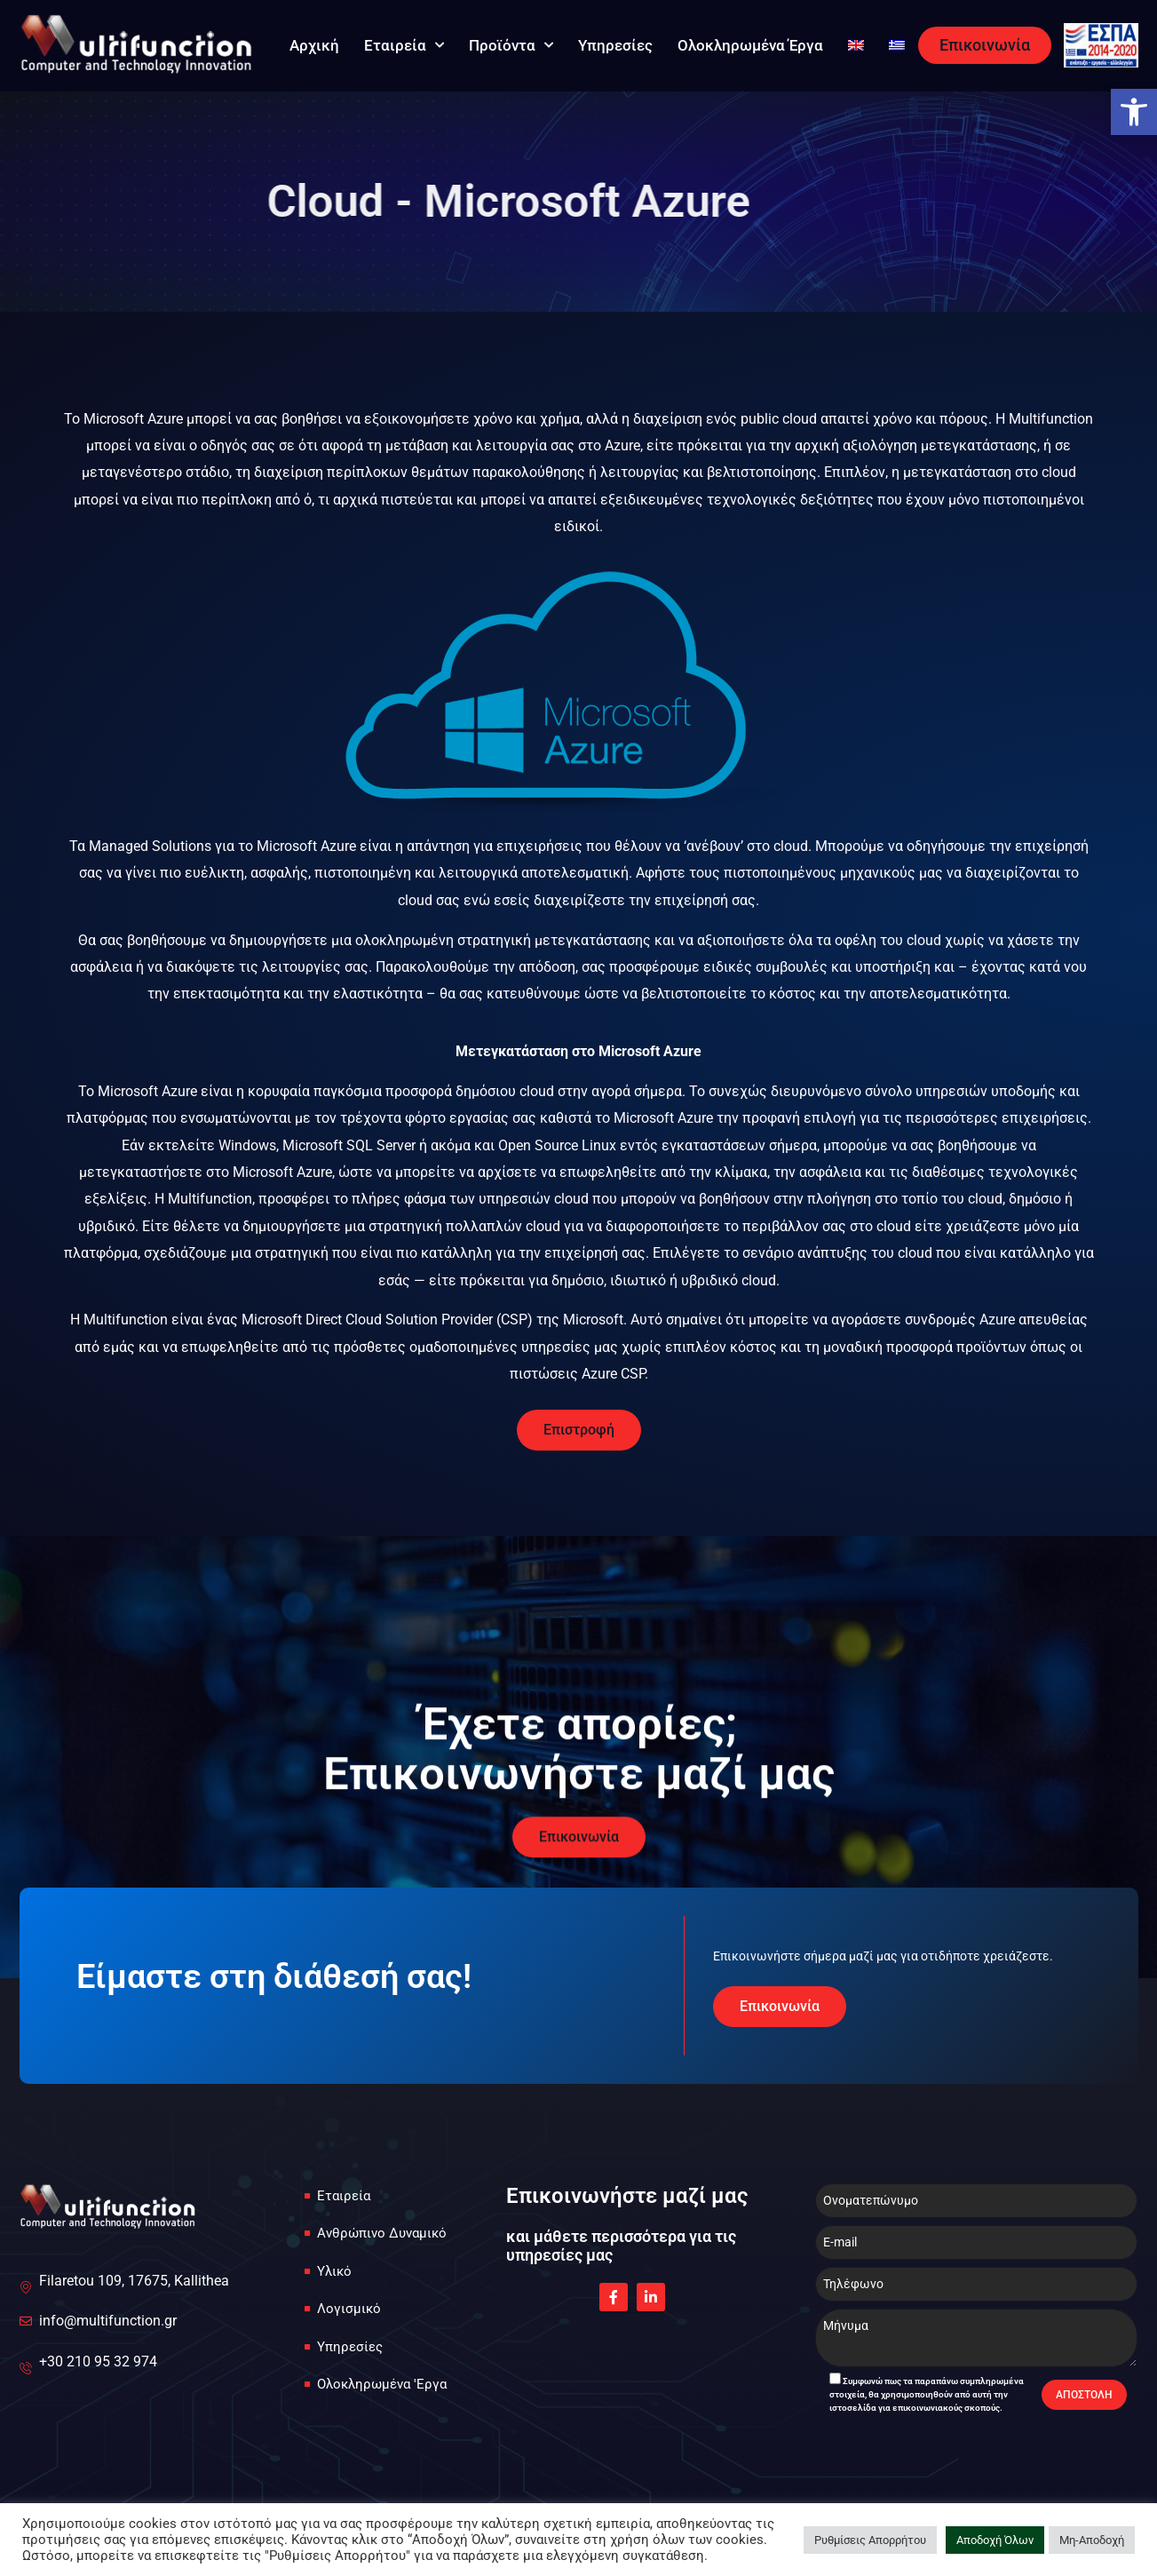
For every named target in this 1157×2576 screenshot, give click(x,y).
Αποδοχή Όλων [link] (995, 2540)
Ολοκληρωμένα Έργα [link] (750, 45)
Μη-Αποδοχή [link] (1091, 2540)
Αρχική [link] (314, 45)
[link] (1134, 112)
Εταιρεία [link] (404, 45)
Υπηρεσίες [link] (615, 45)
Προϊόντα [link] (511, 45)
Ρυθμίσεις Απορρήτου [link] (870, 2540)
